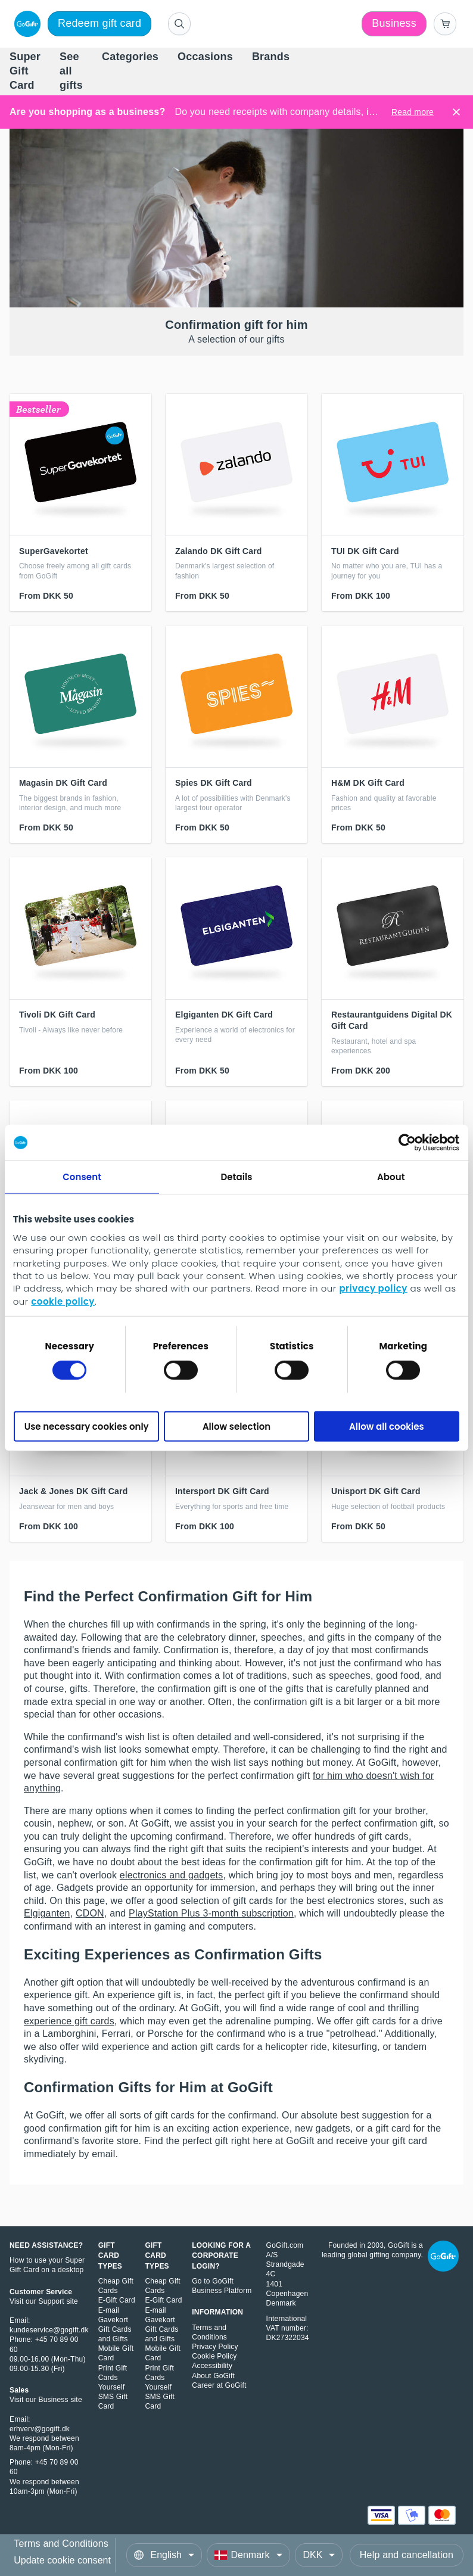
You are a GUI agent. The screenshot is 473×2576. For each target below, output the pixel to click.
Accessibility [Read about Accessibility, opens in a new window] (212, 2366)
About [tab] (391, 1177)
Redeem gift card (99, 23)
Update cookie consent (62, 2560)
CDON (90, 1913)
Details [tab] (236, 1177)
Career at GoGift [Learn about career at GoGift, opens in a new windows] (219, 2385)
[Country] (248, 2555)
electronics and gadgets (171, 1875)
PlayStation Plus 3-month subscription (211, 1913)
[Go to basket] (445, 24)
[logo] (25, 24)
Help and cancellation (406, 2555)
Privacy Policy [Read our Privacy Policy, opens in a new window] (215, 2346)
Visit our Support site (44, 2301)
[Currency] (318, 2555)
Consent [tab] (82, 1177)
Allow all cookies (386, 1426)
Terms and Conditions (61, 2544)
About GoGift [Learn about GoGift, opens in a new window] (213, 2376)
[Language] (164, 2555)
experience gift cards (69, 2021)
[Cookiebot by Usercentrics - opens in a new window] (407, 1143)
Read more (412, 112)
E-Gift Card (116, 2300)
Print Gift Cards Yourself (112, 2377)
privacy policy (373, 1288)
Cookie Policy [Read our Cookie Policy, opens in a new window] (214, 2356)
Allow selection (236, 1426)
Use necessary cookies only (86, 1426)
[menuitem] (25, 71)
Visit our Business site (46, 2399)
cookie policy (63, 1301)
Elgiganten (47, 1913)
